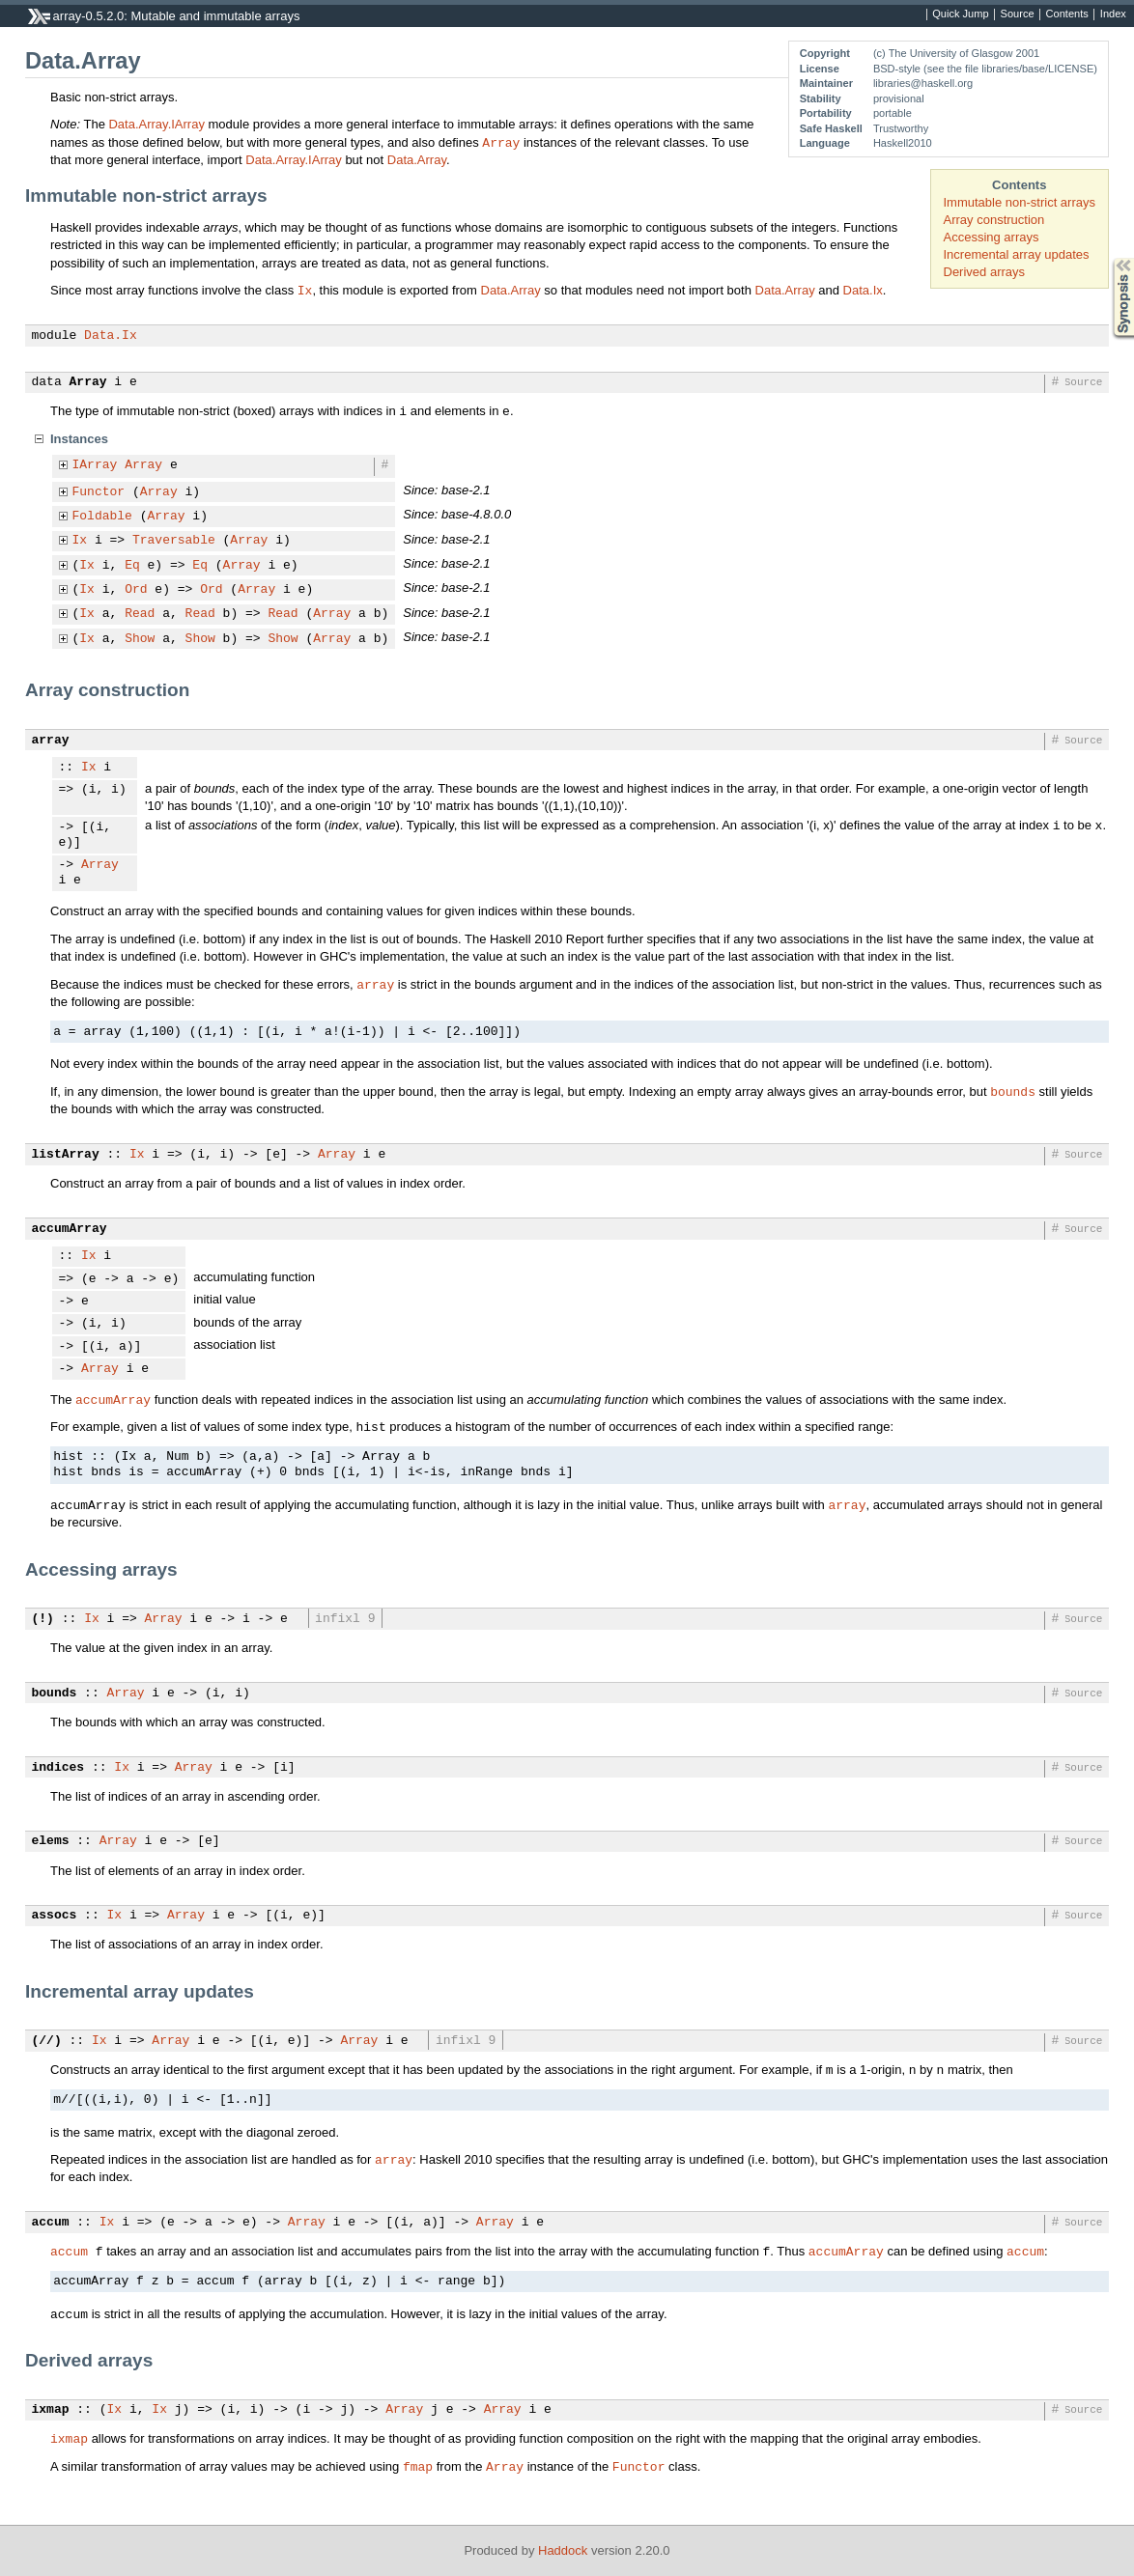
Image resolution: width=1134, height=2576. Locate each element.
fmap (418, 2466)
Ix (305, 289)
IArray (95, 465)
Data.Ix (863, 290)
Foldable (102, 516)
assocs (54, 1915)
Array (501, 142)
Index (1113, 14)
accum (51, 2222)
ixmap (51, 2410)
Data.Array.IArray (156, 124)
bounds (1012, 1091)
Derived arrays (985, 272)
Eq (132, 565)
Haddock (562, 2550)
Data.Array (416, 160)
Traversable (173, 540)
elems (51, 1841)
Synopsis (1108, 258)
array (51, 740)
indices (58, 1768)
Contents (1067, 14)
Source (1018, 14)
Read (140, 614)
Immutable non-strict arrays (1020, 202)
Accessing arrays (991, 237)
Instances (79, 439)
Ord (136, 590)
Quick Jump (960, 14)
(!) (43, 1619)
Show (140, 639)
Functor (99, 492)
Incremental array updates (1017, 254)
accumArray (69, 1229)
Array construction (994, 219)
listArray (65, 1154)
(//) (47, 2041)
